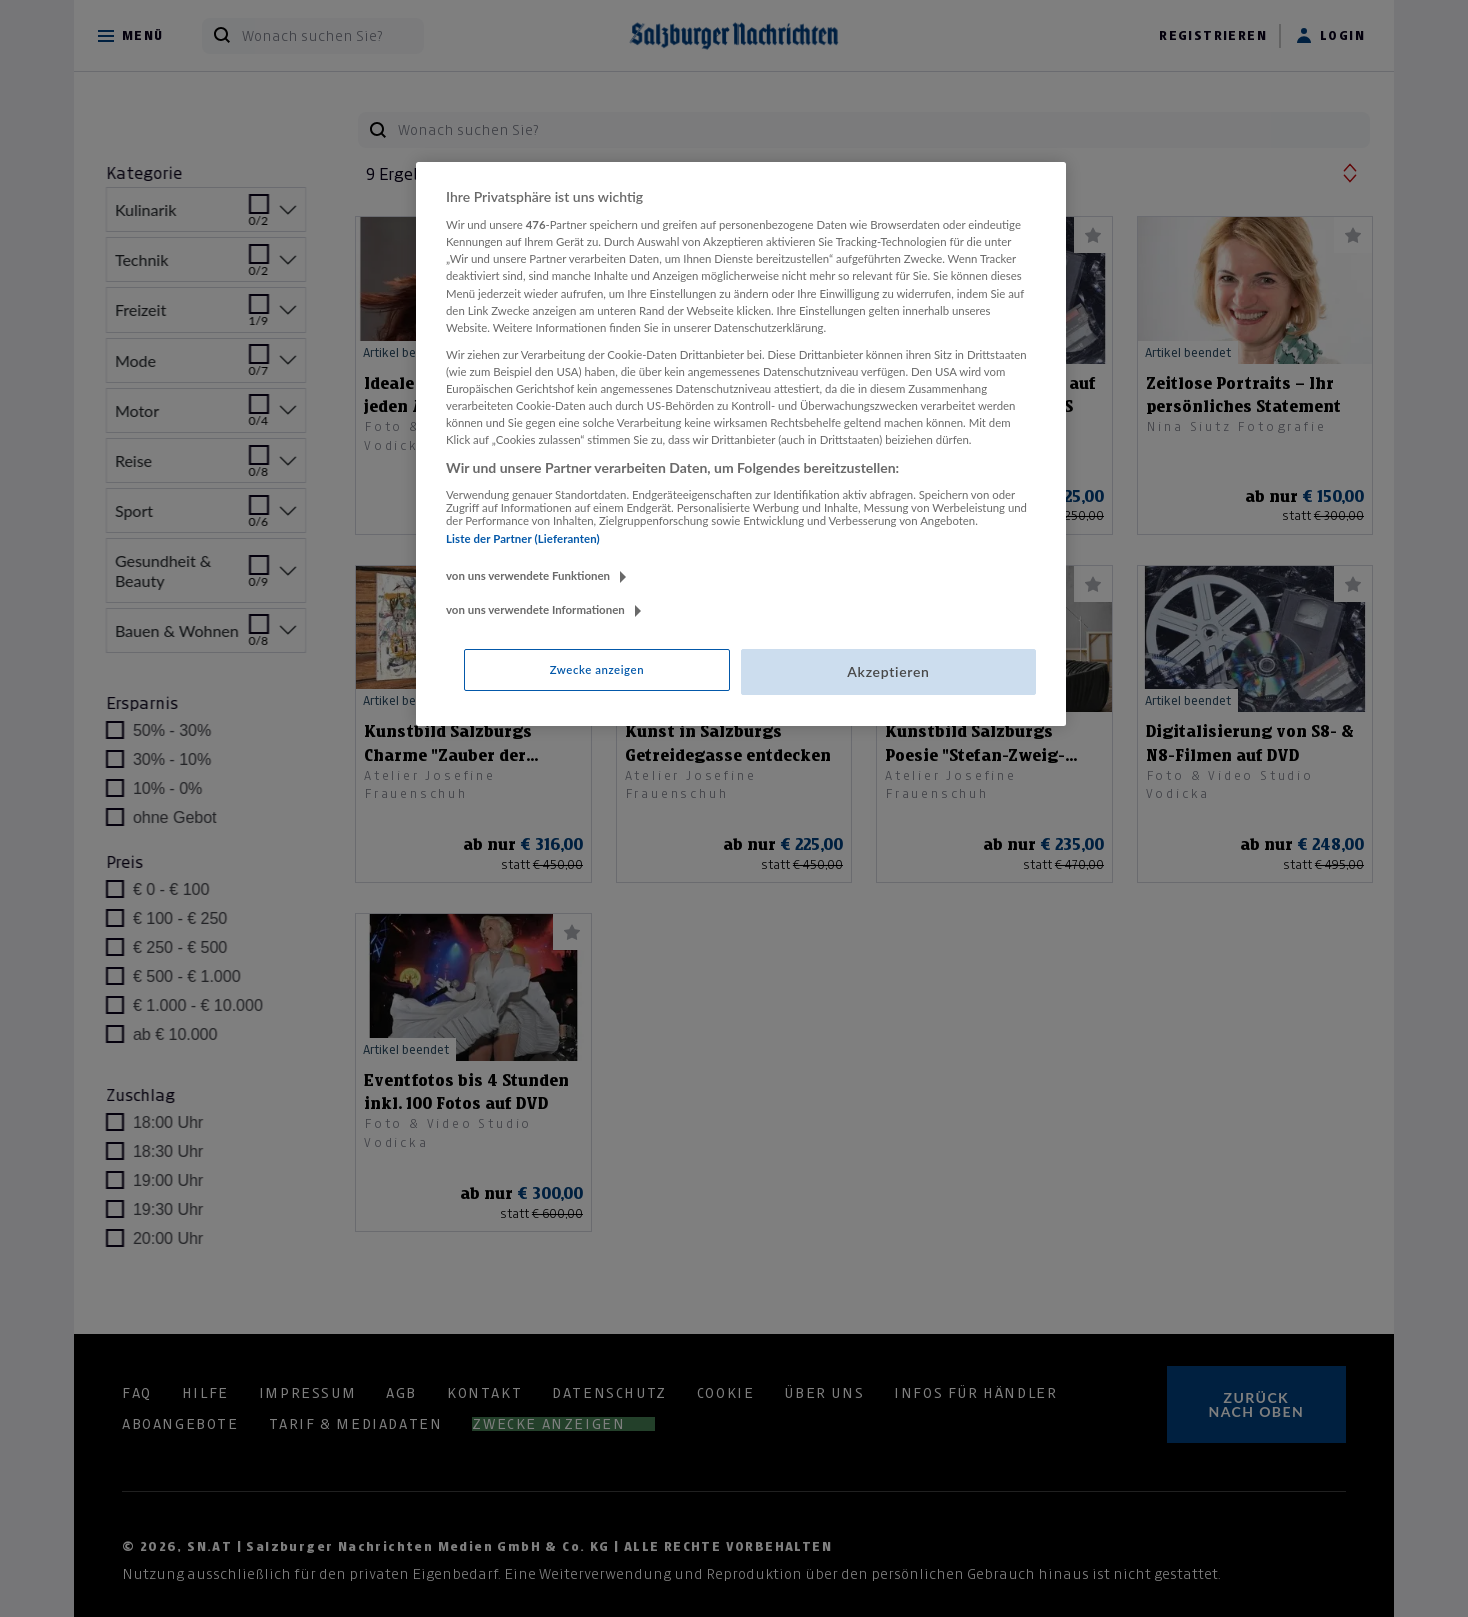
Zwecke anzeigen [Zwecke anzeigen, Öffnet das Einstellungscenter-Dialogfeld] (597, 669)
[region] (741, 444)
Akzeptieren (888, 671)
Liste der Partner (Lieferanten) (523, 538)
